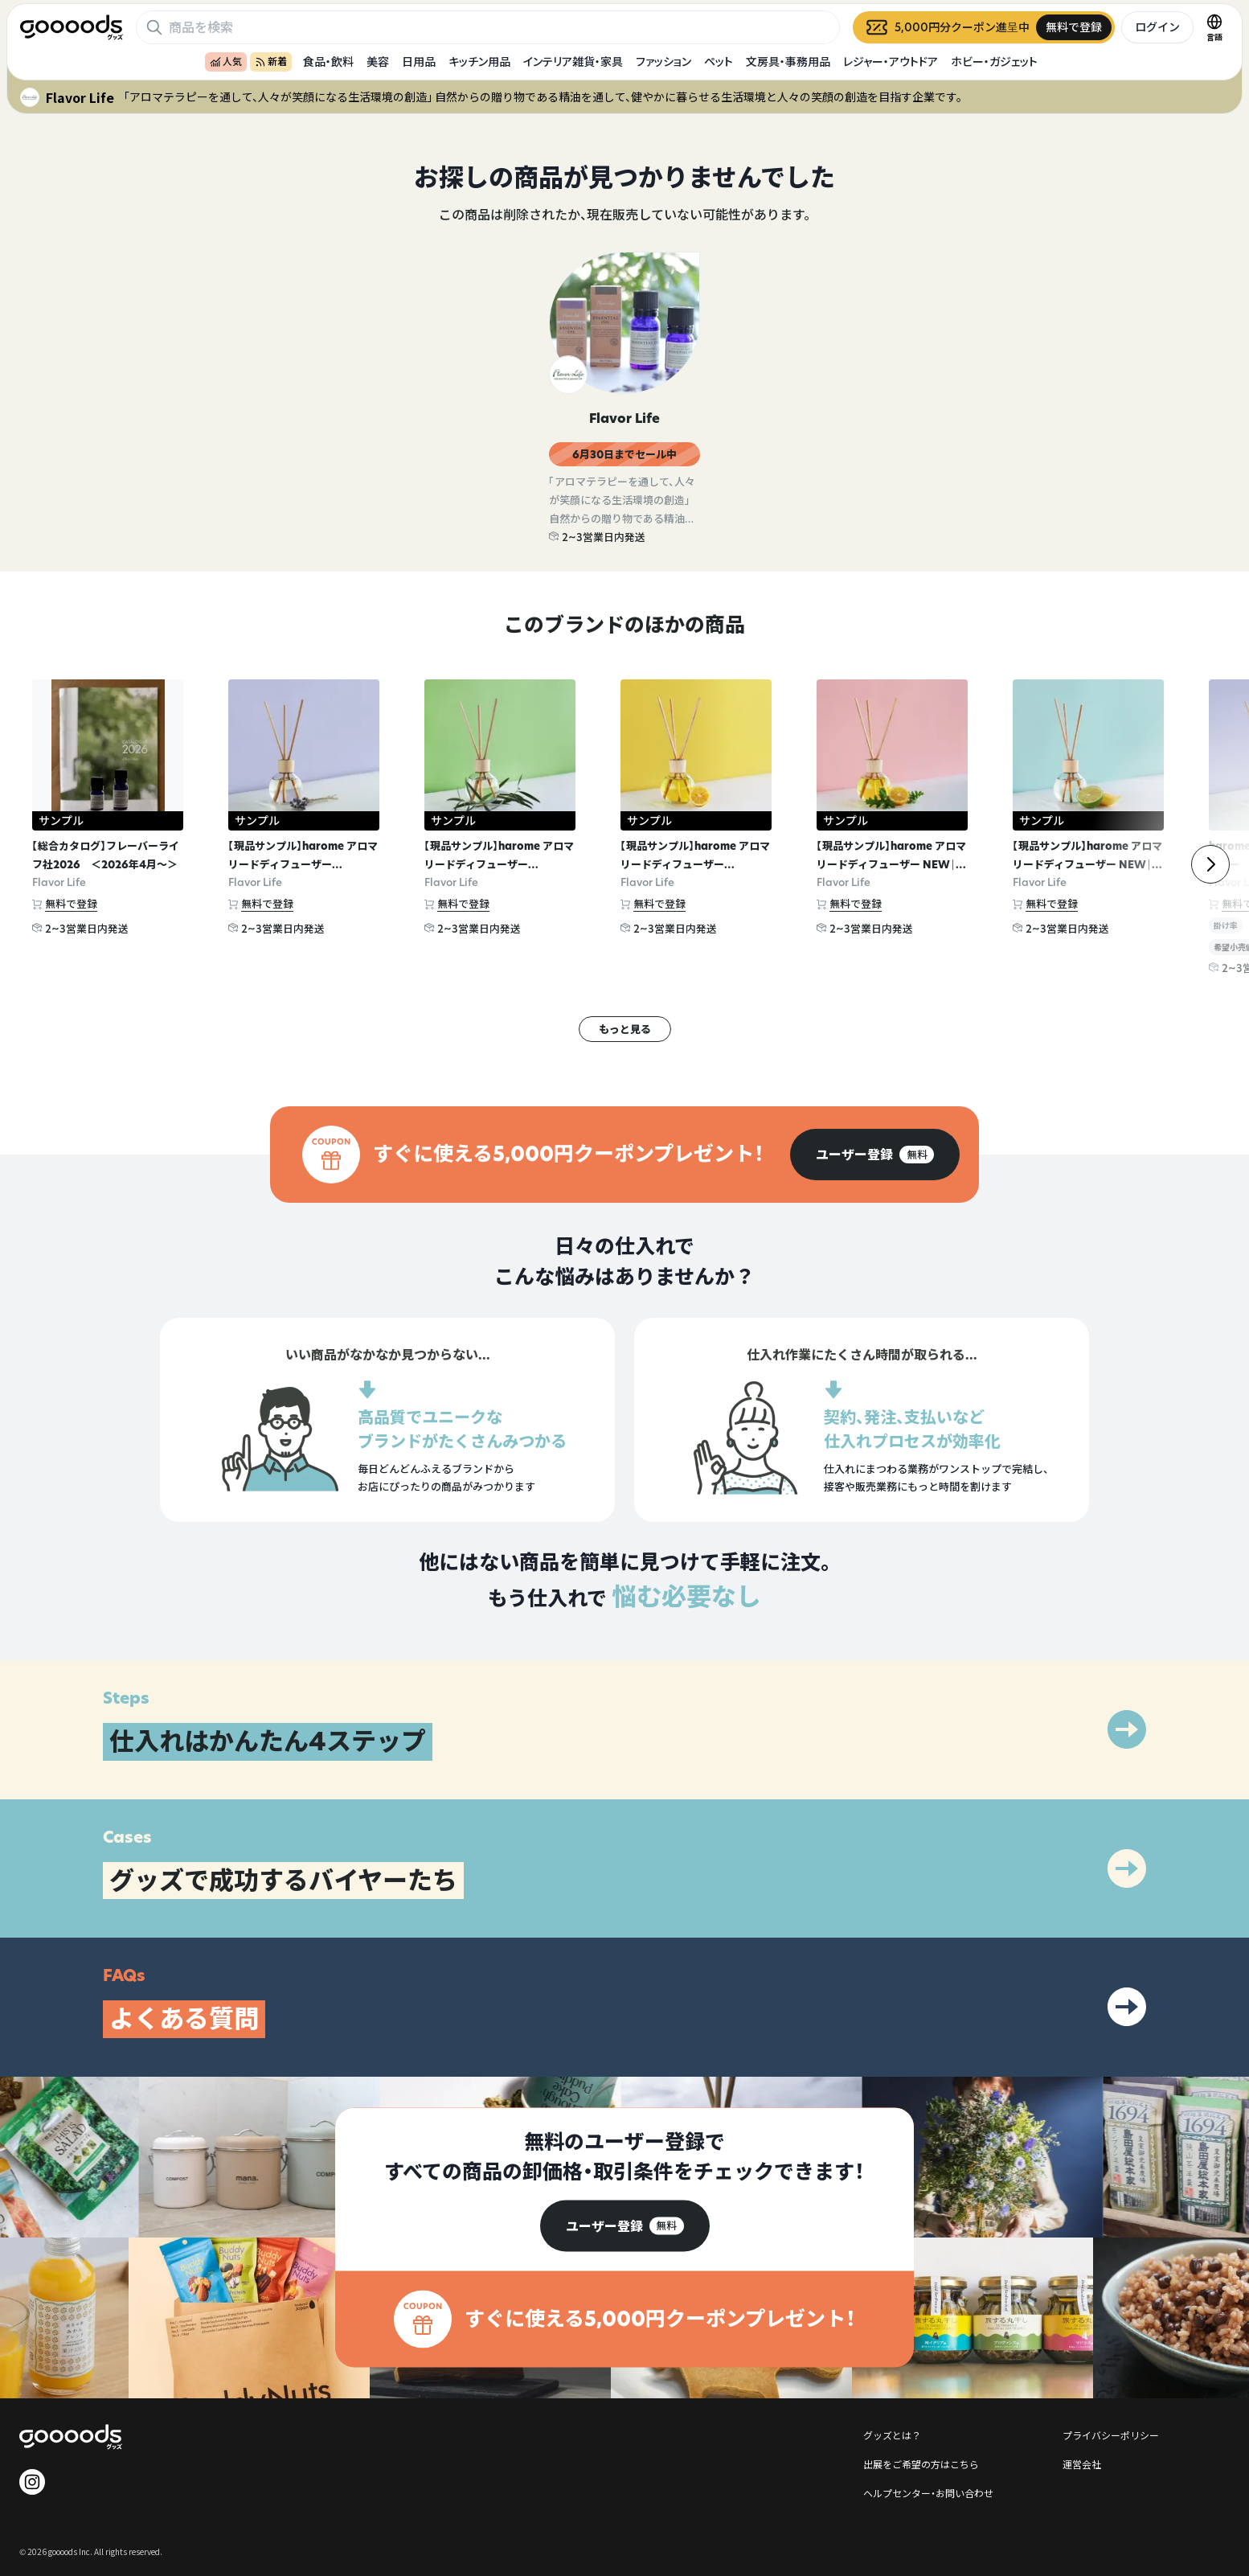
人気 (226, 61)
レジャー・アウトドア (890, 61)
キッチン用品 (479, 61)
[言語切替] (1214, 27)
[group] (875, 1154)
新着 (271, 61)
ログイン (1157, 27)
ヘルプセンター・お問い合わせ (928, 2493)
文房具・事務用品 (788, 61)
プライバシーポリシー (1111, 2435)
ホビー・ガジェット (994, 61)
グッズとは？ (892, 2435)
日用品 (419, 61)
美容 (378, 61)
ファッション (663, 61)
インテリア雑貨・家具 (573, 61)
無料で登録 (71, 903)
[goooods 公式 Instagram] (32, 2482)
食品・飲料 (328, 61)
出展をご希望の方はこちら (921, 2464)
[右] (1210, 864)
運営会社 (1082, 2464)
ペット (718, 61)
